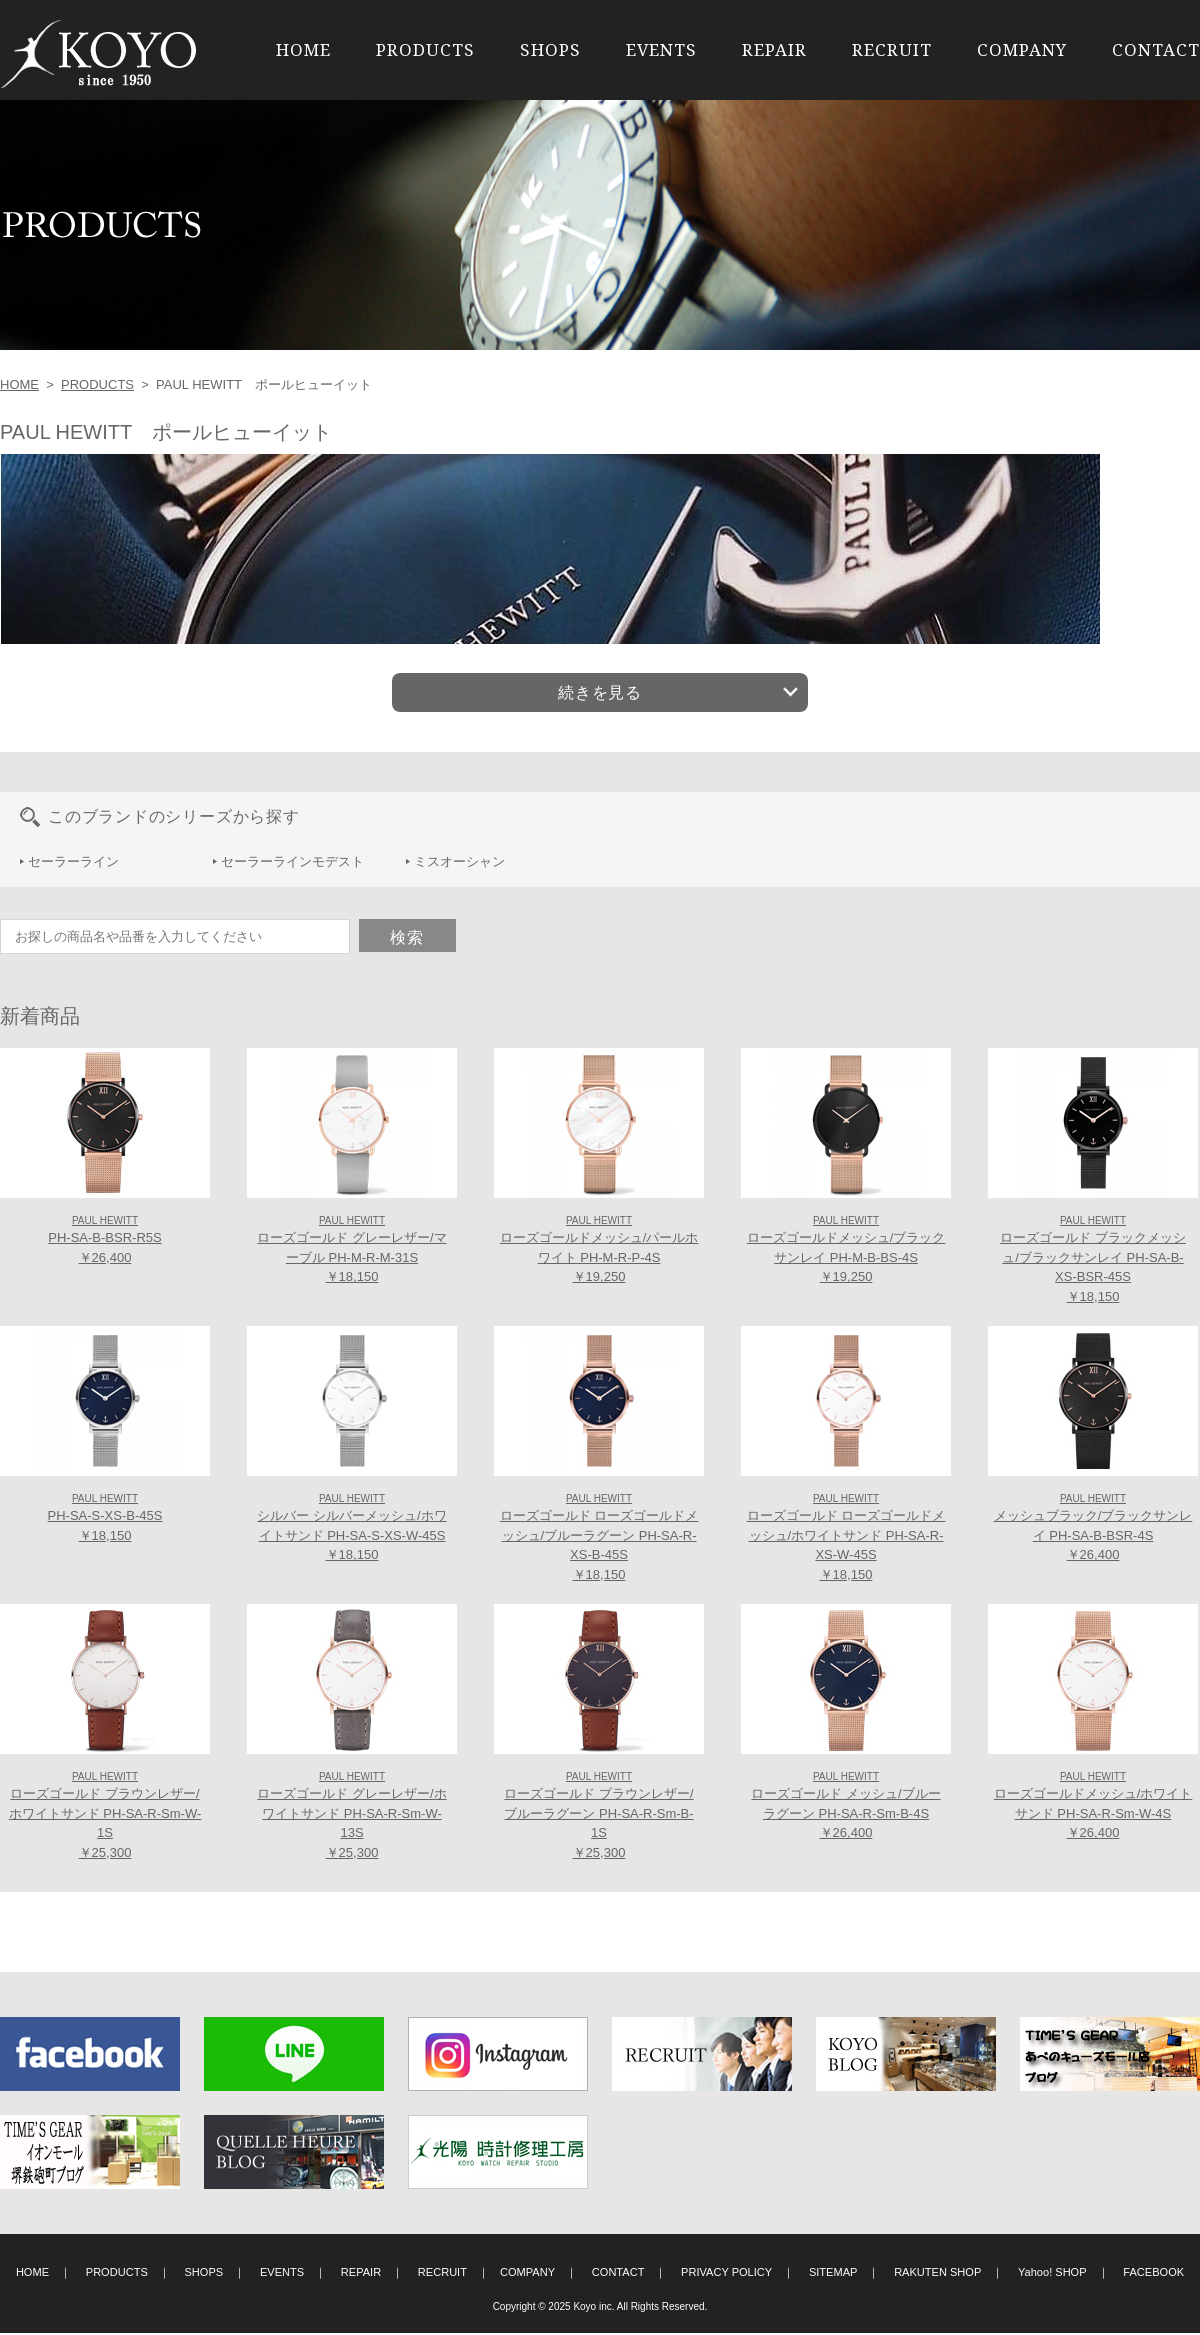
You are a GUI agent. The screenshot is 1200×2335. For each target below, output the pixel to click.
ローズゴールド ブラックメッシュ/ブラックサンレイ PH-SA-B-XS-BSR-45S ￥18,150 (1093, 1261)
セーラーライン (73, 863)
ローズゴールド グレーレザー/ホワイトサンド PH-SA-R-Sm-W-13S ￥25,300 (351, 1817)
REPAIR (774, 49)
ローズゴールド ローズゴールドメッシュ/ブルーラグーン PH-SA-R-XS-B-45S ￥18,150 (599, 1539)
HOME (303, 49)
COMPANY (1022, 49)
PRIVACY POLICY (726, 2274)
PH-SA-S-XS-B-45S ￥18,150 (105, 1520)
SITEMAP (833, 2274)
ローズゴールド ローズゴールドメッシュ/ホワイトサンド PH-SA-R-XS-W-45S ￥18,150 (846, 1539)
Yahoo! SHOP (1052, 2274)
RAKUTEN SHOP (937, 2274)
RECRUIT (892, 49)
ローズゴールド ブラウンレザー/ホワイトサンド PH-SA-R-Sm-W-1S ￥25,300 (105, 1817)
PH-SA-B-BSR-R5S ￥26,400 (104, 1242)
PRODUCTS (425, 49)
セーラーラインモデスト (292, 863)
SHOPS (550, 49)
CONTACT (1156, 49)
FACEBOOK (1153, 2274)
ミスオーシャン (459, 863)
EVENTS (661, 49)
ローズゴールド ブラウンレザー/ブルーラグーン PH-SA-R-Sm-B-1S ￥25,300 (598, 1817)
